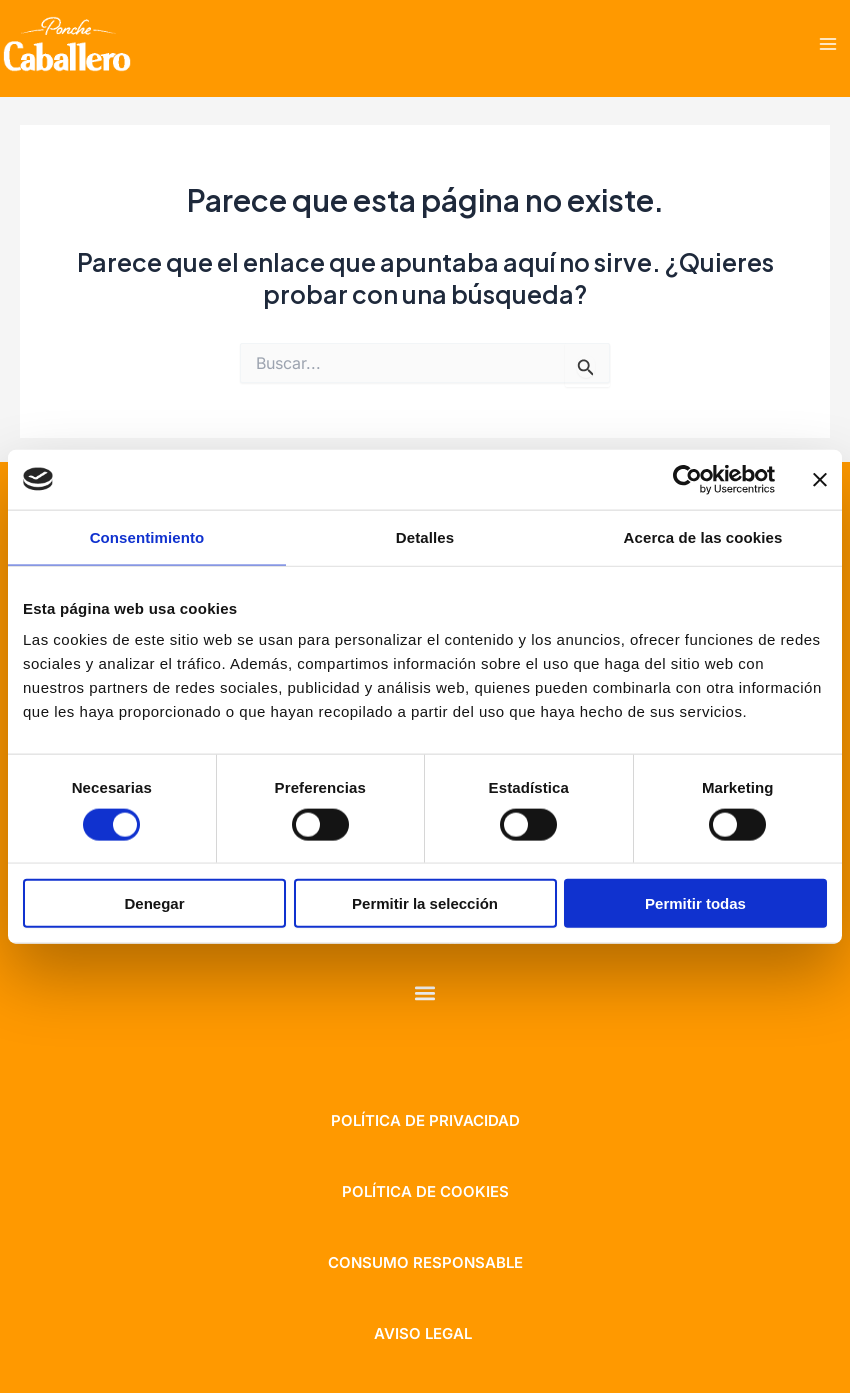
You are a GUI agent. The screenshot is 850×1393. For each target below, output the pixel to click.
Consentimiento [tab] (147, 536)
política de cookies (425, 1191)
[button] (425, 992)
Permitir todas (695, 903)
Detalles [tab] (425, 536)
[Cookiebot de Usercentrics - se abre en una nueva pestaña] (687, 479)
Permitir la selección (425, 903)
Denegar (154, 903)
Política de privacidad (425, 1120)
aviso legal (423, 1333)
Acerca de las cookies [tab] (703, 536)
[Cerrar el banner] (820, 479)
